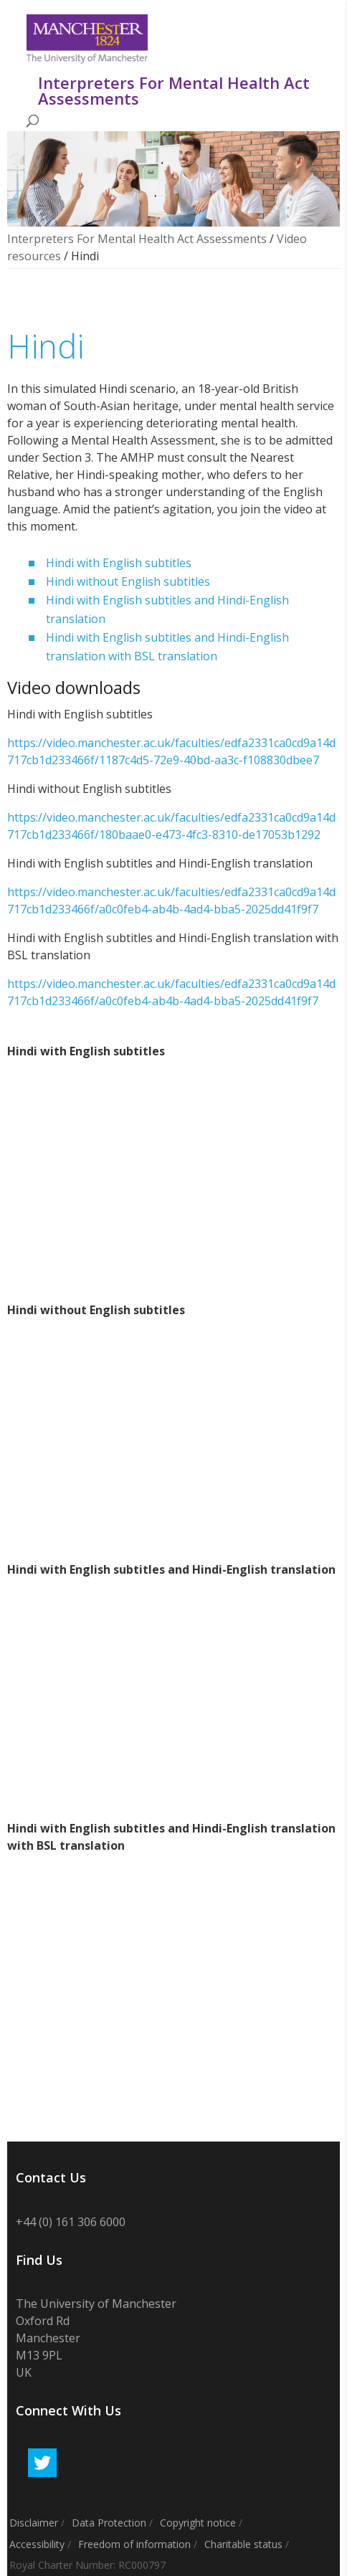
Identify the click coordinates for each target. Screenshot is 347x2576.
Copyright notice (198, 2522)
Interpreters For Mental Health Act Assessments (137, 239)
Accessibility (37, 2544)
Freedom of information (134, 2544)
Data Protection (109, 2522)
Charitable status (243, 2544)
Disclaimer (33, 2522)
